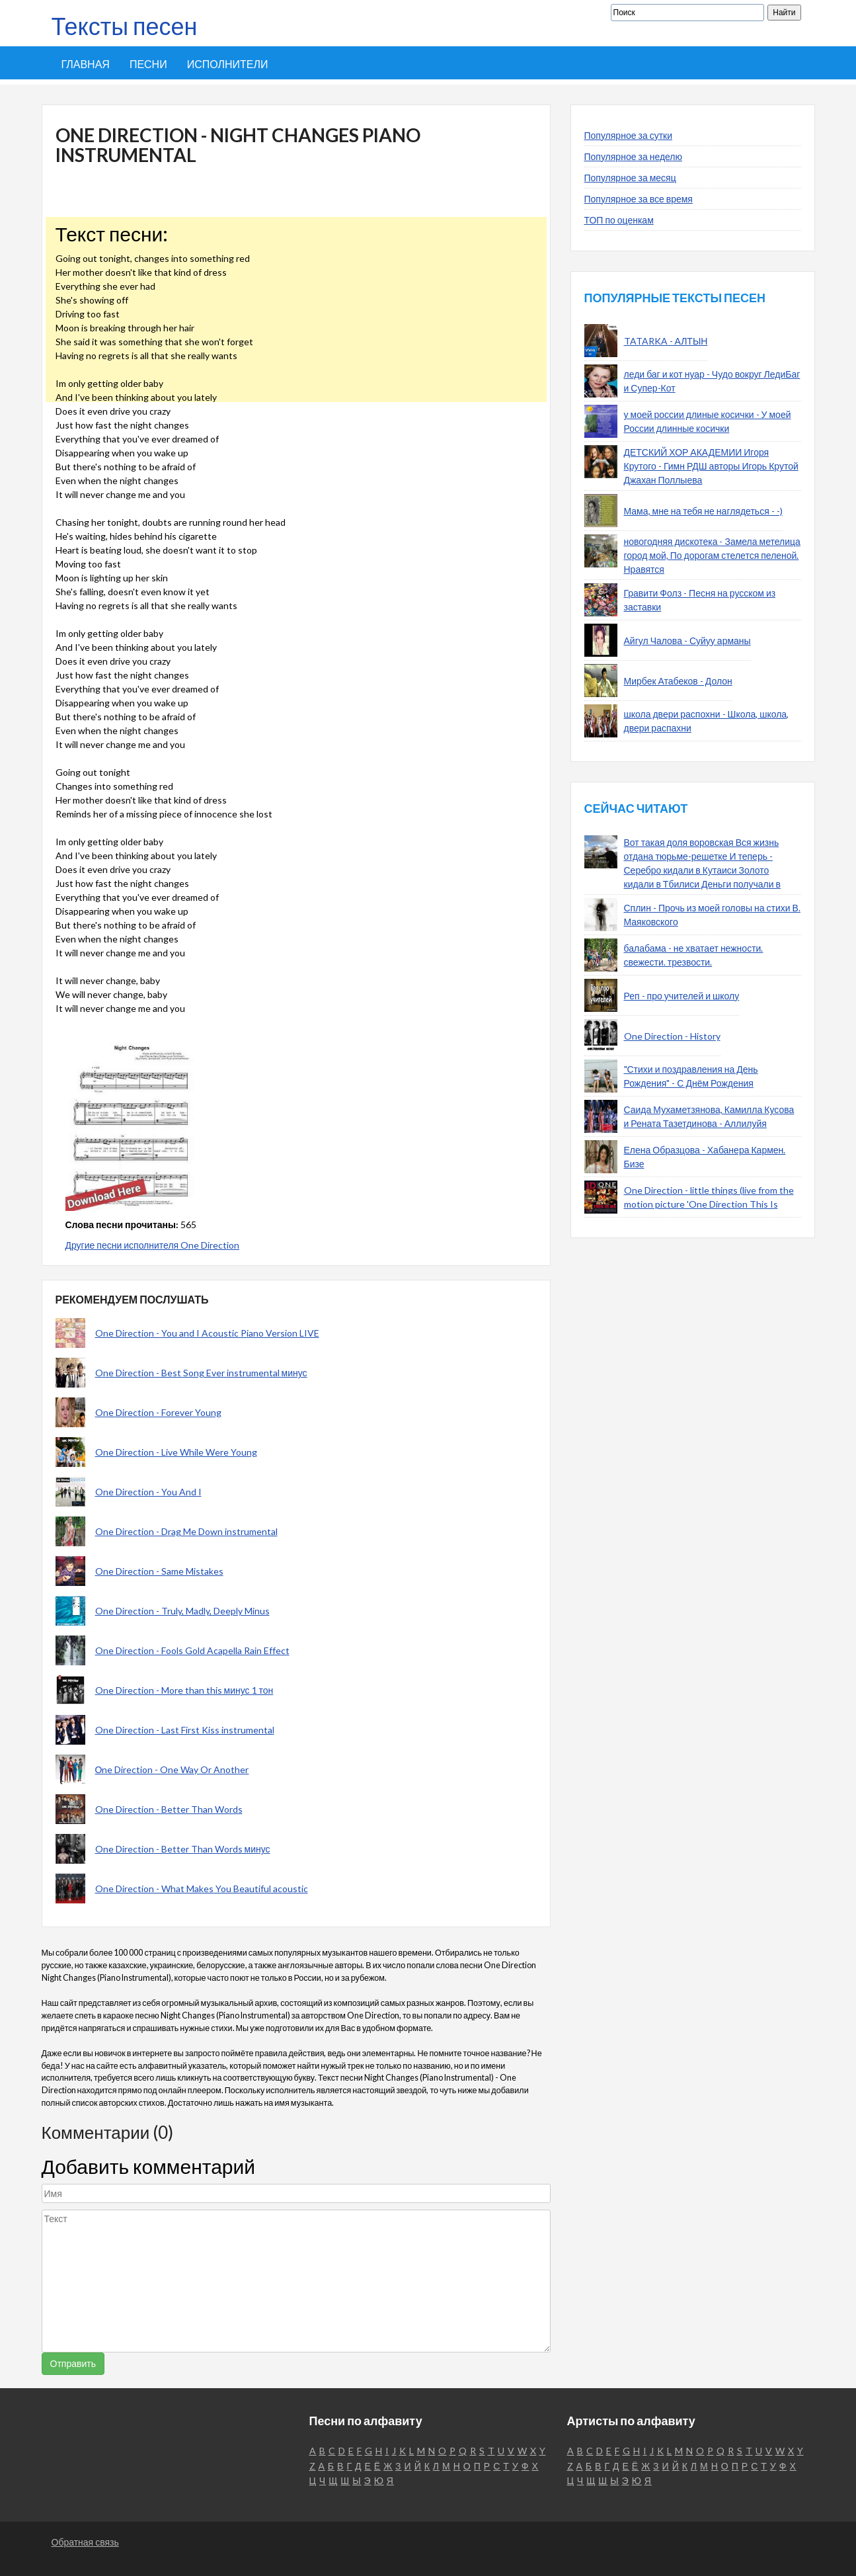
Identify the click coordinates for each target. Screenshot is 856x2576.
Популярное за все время (638, 198)
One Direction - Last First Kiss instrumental (184, 1729)
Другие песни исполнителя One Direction (152, 1245)
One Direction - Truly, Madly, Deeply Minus (182, 1610)
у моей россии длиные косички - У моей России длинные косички (707, 421)
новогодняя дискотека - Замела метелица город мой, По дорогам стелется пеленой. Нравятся (712, 555)
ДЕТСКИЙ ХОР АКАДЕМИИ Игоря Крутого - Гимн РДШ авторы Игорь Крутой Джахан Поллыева (711, 465)
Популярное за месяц (630, 177)
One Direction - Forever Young (158, 1412)
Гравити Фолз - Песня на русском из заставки (700, 599)
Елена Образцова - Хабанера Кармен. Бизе (705, 1156)
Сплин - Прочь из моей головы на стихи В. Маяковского (712, 914)
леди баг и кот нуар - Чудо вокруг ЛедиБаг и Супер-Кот (712, 381)
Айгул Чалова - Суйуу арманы (687, 640)
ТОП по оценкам (619, 220)
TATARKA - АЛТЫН (666, 341)
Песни (148, 64)
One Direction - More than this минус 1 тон (184, 1690)
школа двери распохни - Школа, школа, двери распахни (706, 720)
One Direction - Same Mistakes (159, 1571)
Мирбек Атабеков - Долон (678, 680)
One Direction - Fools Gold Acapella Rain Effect (192, 1650)
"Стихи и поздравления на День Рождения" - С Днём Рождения (691, 1076)
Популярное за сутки (628, 135)
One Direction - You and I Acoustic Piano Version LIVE (207, 1333)
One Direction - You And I (148, 1491)
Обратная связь (85, 2542)
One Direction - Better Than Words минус (182, 1848)
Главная (85, 64)
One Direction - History (672, 1036)
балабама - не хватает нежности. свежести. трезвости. (693, 955)
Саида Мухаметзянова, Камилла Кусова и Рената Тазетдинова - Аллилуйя (709, 1116)
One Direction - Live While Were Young (176, 1452)
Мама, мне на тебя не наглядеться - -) (703, 511)
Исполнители (227, 64)
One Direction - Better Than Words (169, 1809)
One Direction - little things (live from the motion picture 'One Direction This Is (709, 1197)
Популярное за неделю (633, 156)
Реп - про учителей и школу (682, 995)
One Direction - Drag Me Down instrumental (186, 1531)
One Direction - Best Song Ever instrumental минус (201, 1372)
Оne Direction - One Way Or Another (172, 1769)
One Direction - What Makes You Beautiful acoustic (201, 1888)
